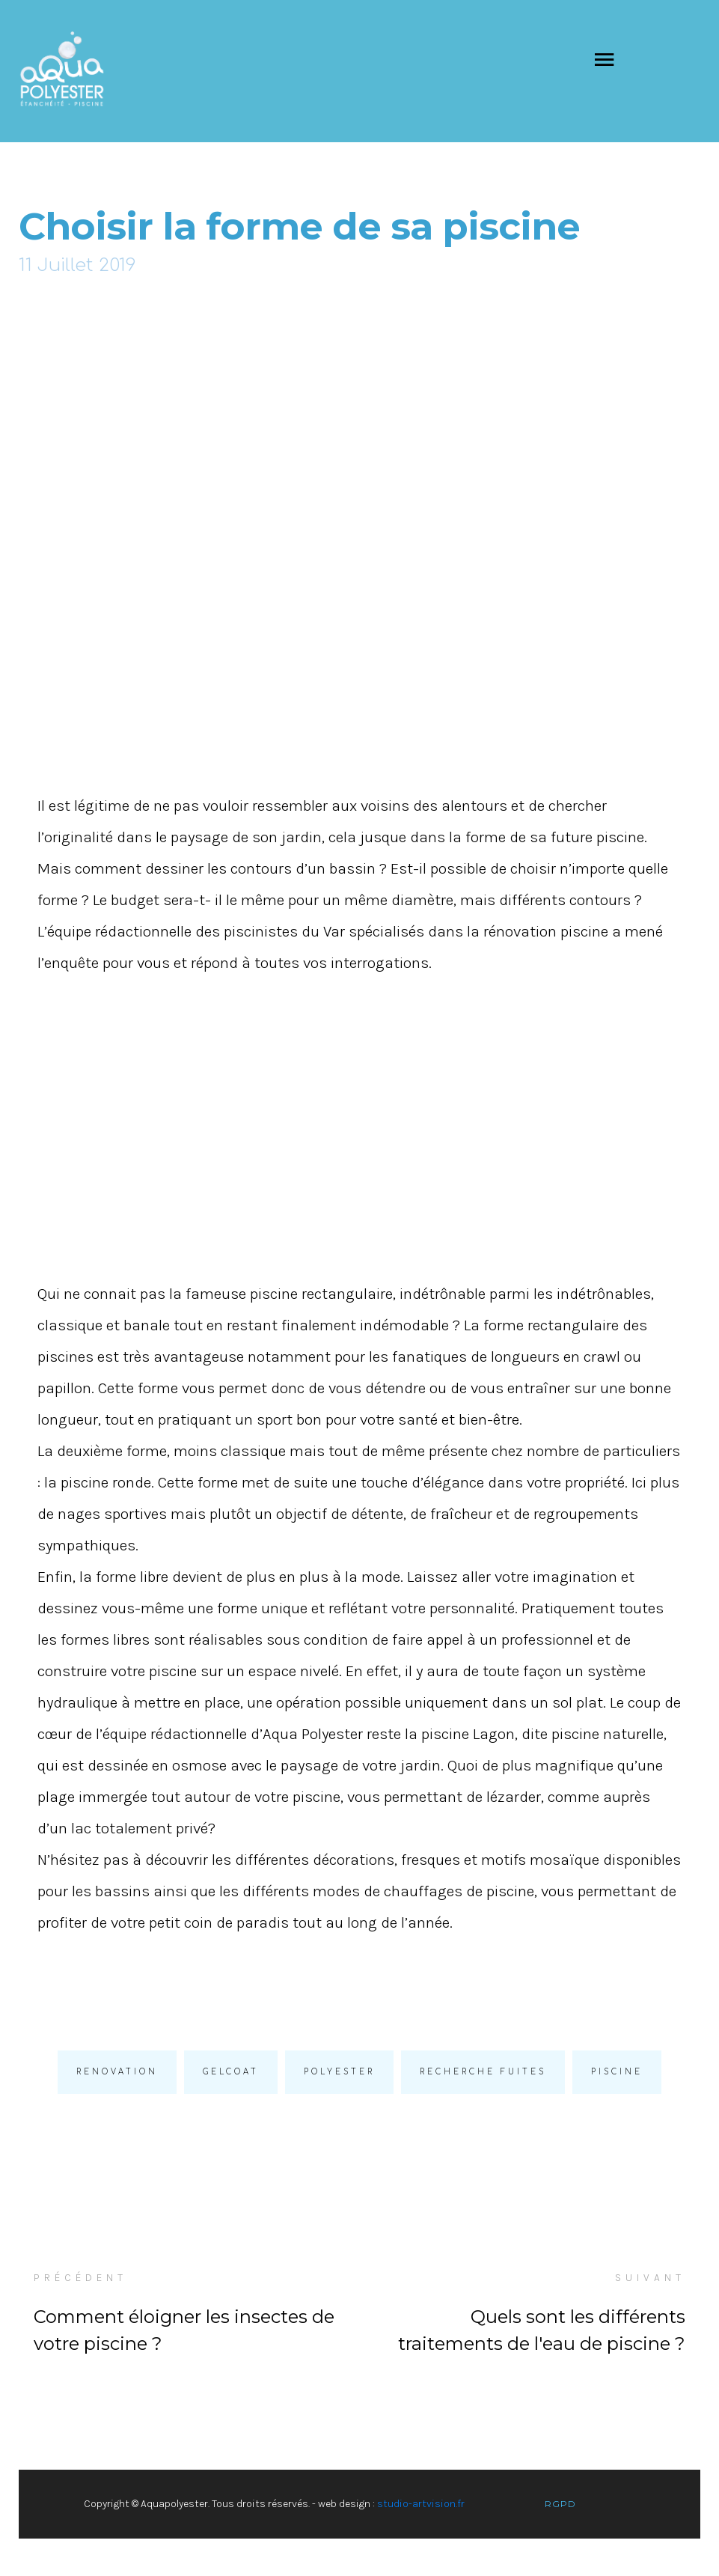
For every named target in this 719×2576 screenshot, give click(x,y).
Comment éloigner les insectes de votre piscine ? (184, 2330)
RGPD (560, 2503)
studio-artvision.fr (421, 2503)
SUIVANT (650, 2277)
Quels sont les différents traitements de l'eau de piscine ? (541, 2330)
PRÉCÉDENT (80, 2277)
